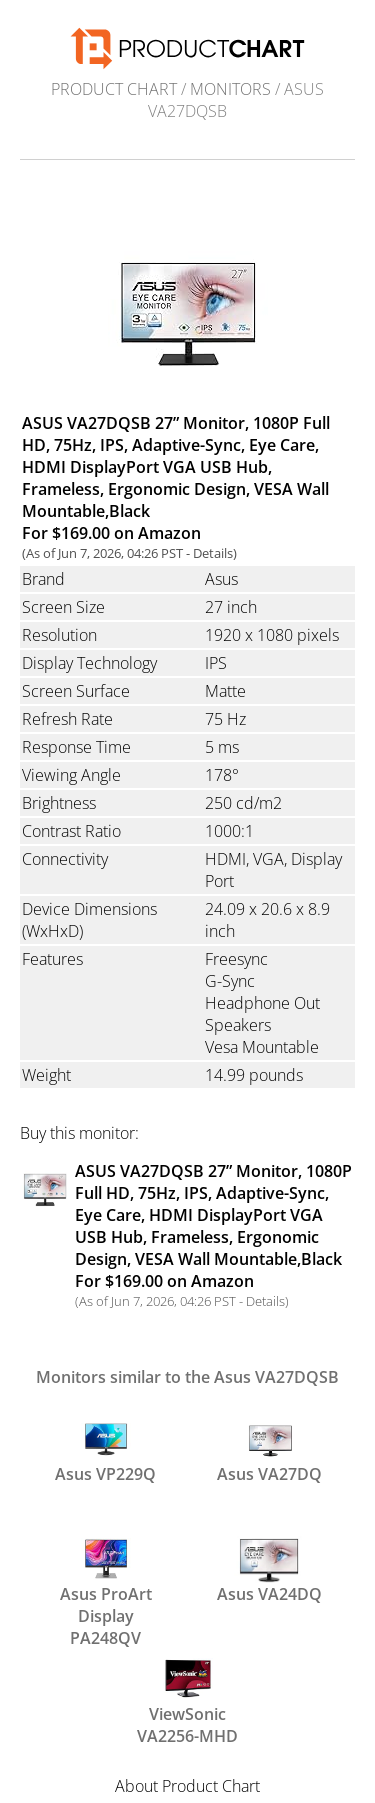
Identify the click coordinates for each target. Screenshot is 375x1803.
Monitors (230, 89)
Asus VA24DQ (269, 1569)
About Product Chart (187, 1786)
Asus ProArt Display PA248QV (106, 1578)
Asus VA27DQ (269, 1449)
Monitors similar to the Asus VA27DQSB (187, 1377)
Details (213, 553)
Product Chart (114, 89)
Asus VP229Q (105, 1449)
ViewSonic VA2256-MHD (187, 1698)
